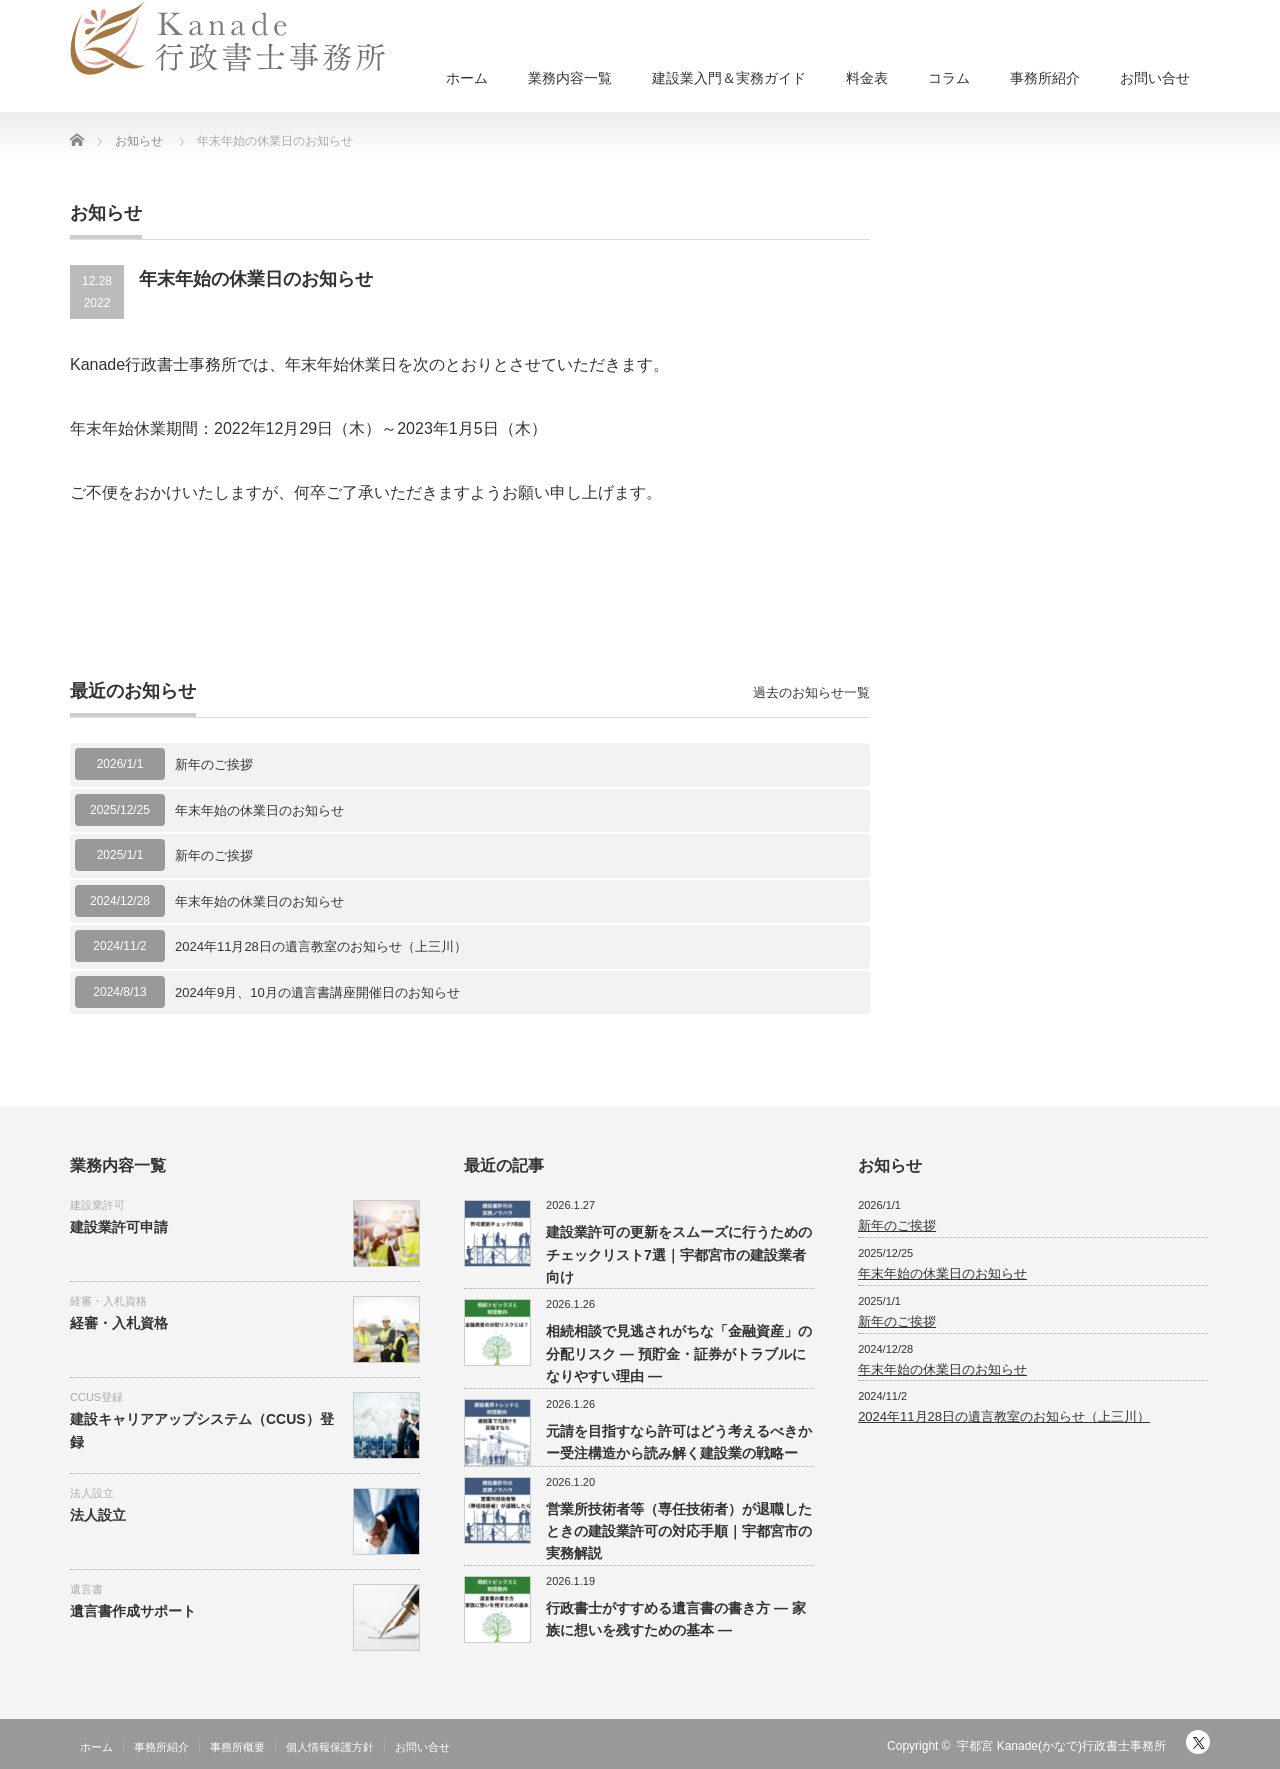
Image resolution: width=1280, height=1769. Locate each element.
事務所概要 (237, 1747)
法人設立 (92, 1493)
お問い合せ (1155, 78)
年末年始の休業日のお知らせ (259, 810)
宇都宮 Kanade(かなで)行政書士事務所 (1061, 1746)
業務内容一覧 (570, 78)
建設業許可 (97, 1205)
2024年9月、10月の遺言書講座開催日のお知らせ (317, 992)
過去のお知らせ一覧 (811, 692)
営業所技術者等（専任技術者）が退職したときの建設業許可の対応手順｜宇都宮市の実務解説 (679, 1531)
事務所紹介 (1045, 78)
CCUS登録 (96, 1397)
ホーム (467, 78)
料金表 (867, 78)
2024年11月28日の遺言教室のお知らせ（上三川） (321, 946)
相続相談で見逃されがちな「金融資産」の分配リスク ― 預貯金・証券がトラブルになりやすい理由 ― (679, 1353)
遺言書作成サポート (133, 1611)
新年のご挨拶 (214, 764)
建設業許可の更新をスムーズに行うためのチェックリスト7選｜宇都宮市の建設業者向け (679, 1254)
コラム (949, 78)
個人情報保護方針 (330, 1747)
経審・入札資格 (108, 1301)
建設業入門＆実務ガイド (729, 78)
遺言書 (86, 1589)
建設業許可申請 (119, 1227)
